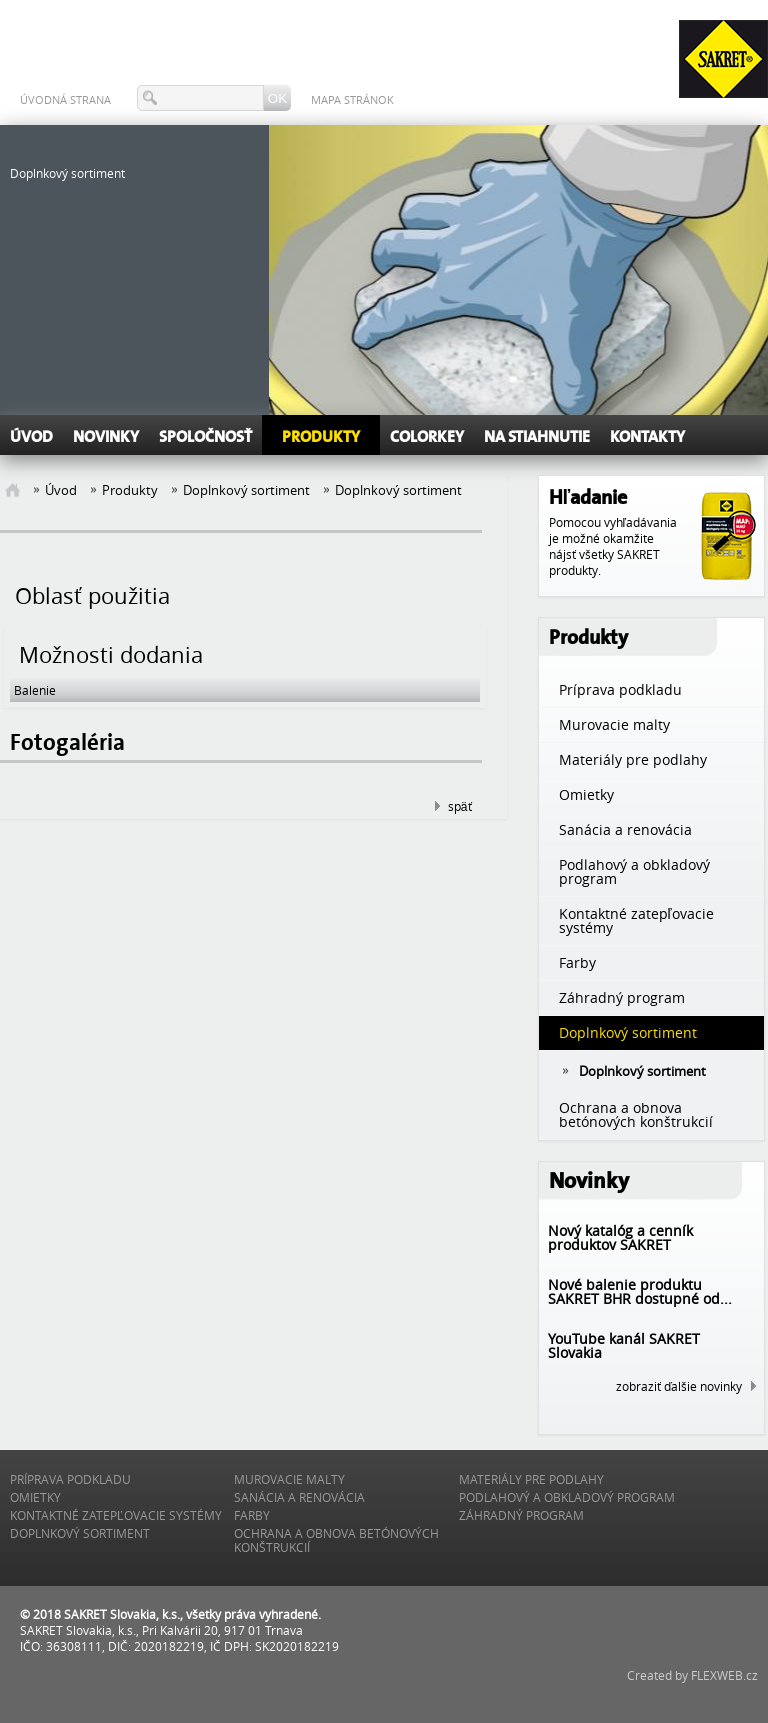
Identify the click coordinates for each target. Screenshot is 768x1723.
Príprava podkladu (70, 1479)
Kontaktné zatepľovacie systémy (116, 1515)
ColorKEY (427, 437)
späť (460, 806)
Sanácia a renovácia (299, 1497)
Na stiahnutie (537, 437)
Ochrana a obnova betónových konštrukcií (336, 1540)
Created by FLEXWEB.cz (692, 1675)
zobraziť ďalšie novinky (679, 1386)
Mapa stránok (352, 99)
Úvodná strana (65, 99)
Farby (252, 1515)
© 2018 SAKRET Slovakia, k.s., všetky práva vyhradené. (170, 1614)
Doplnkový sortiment (246, 490)
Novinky (106, 437)
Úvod (31, 437)
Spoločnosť (205, 437)
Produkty (321, 437)
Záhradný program (521, 1515)
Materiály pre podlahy (531, 1479)
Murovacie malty (289, 1479)
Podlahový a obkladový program (567, 1497)
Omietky (35, 1497)
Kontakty (647, 437)
